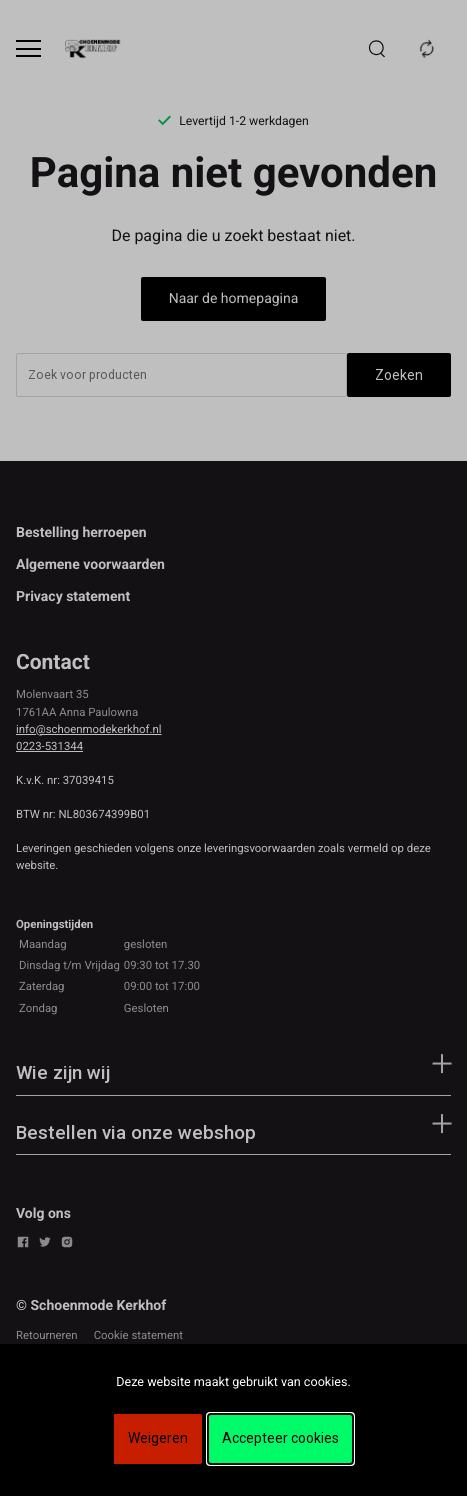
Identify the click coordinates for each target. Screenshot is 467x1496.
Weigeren (158, 1438)
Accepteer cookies (280, 1438)
